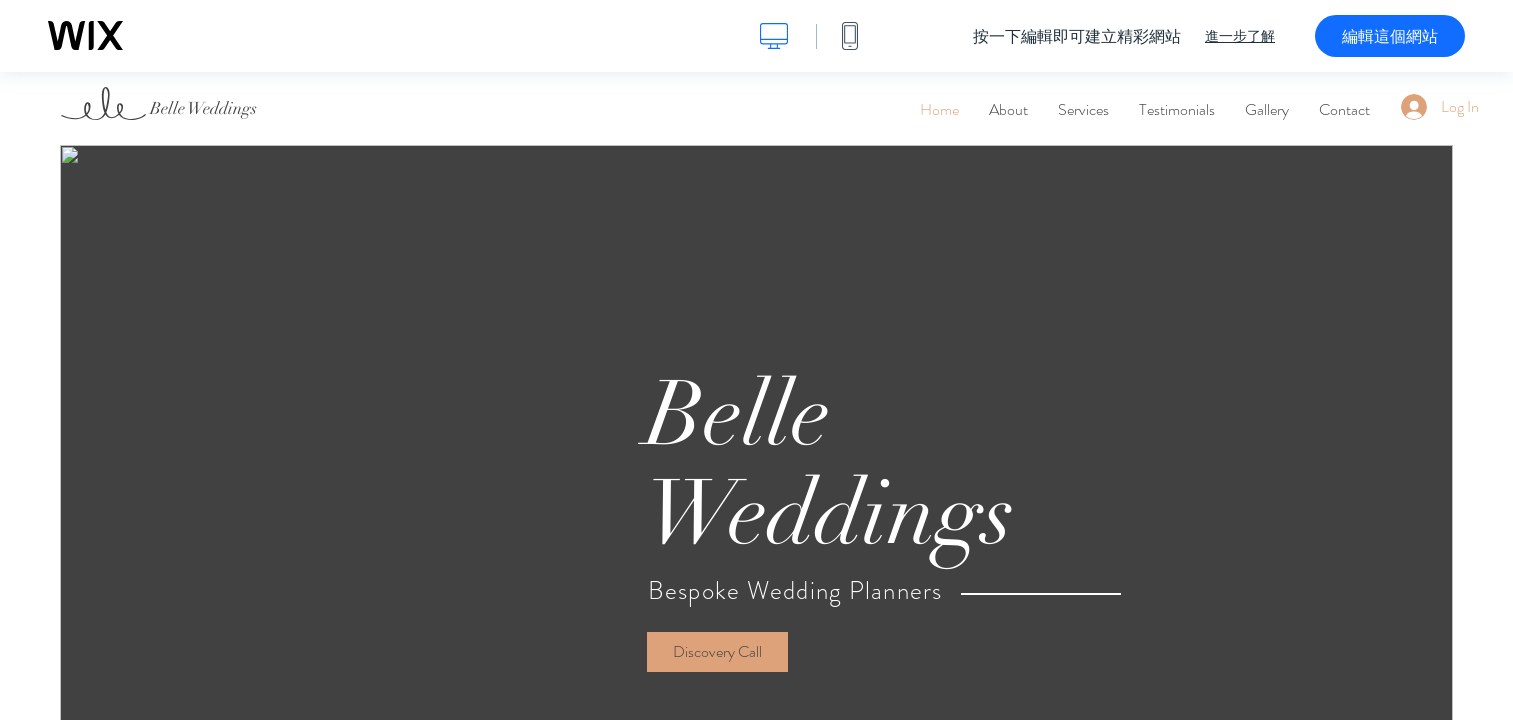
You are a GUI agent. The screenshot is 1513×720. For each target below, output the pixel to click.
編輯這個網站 (1390, 36)
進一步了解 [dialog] (1240, 36)
